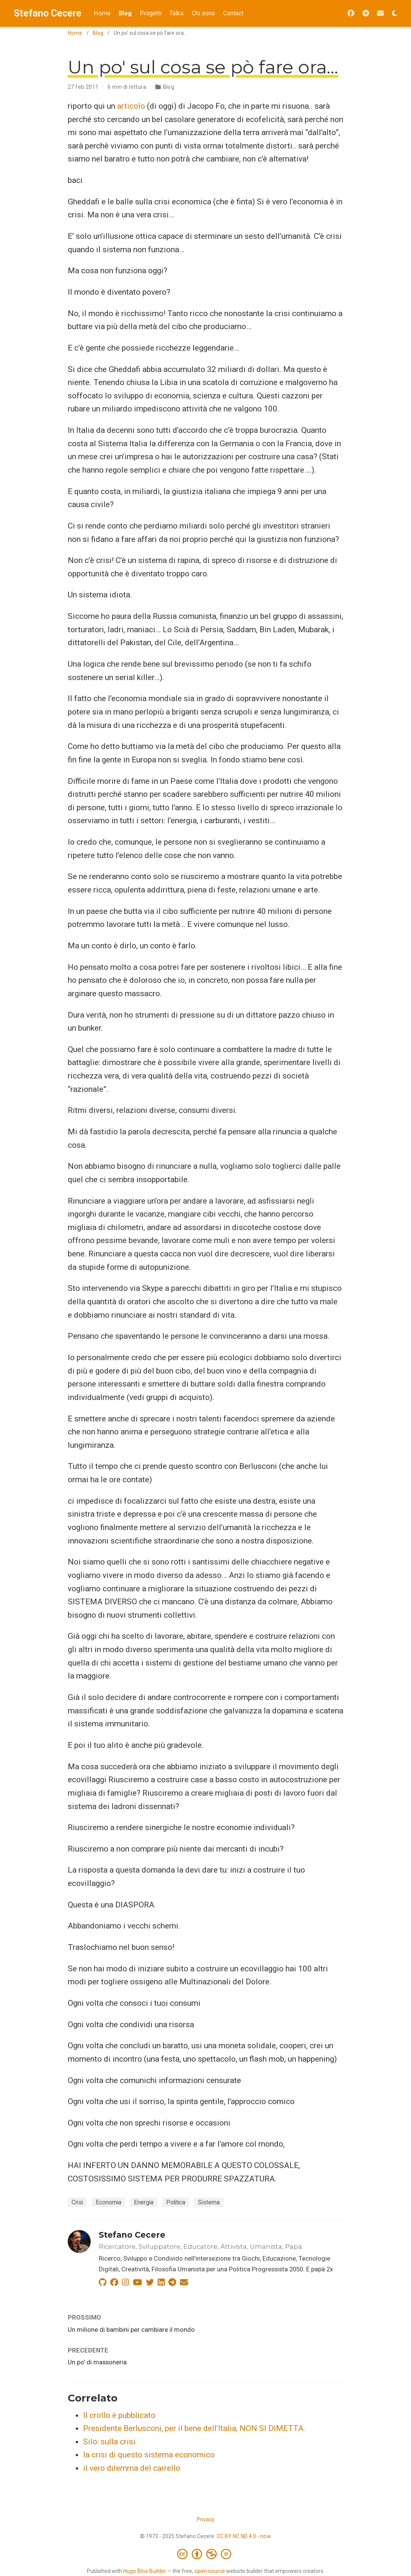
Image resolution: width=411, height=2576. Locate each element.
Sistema (209, 2202)
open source (209, 2571)
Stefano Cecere (48, 13)
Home (75, 33)
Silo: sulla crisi (109, 2441)
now (265, 2536)
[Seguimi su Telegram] (365, 13)
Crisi (77, 2202)
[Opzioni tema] (394, 13)
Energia (143, 2202)
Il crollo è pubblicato (119, 2415)
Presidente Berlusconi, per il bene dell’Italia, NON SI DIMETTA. (194, 2428)
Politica (175, 2202)
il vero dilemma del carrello (131, 2468)
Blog (98, 33)
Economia (108, 2202)
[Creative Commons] (205, 2554)
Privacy (205, 2519)
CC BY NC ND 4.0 (236, 2536)
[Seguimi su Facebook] (350, 13)
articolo (131, 106)
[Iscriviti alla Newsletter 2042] (380, 13)
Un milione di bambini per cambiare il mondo (131, 2329)
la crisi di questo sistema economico (149, 2454)
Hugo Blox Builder (144, 2571)
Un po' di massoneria (97, 2362)
